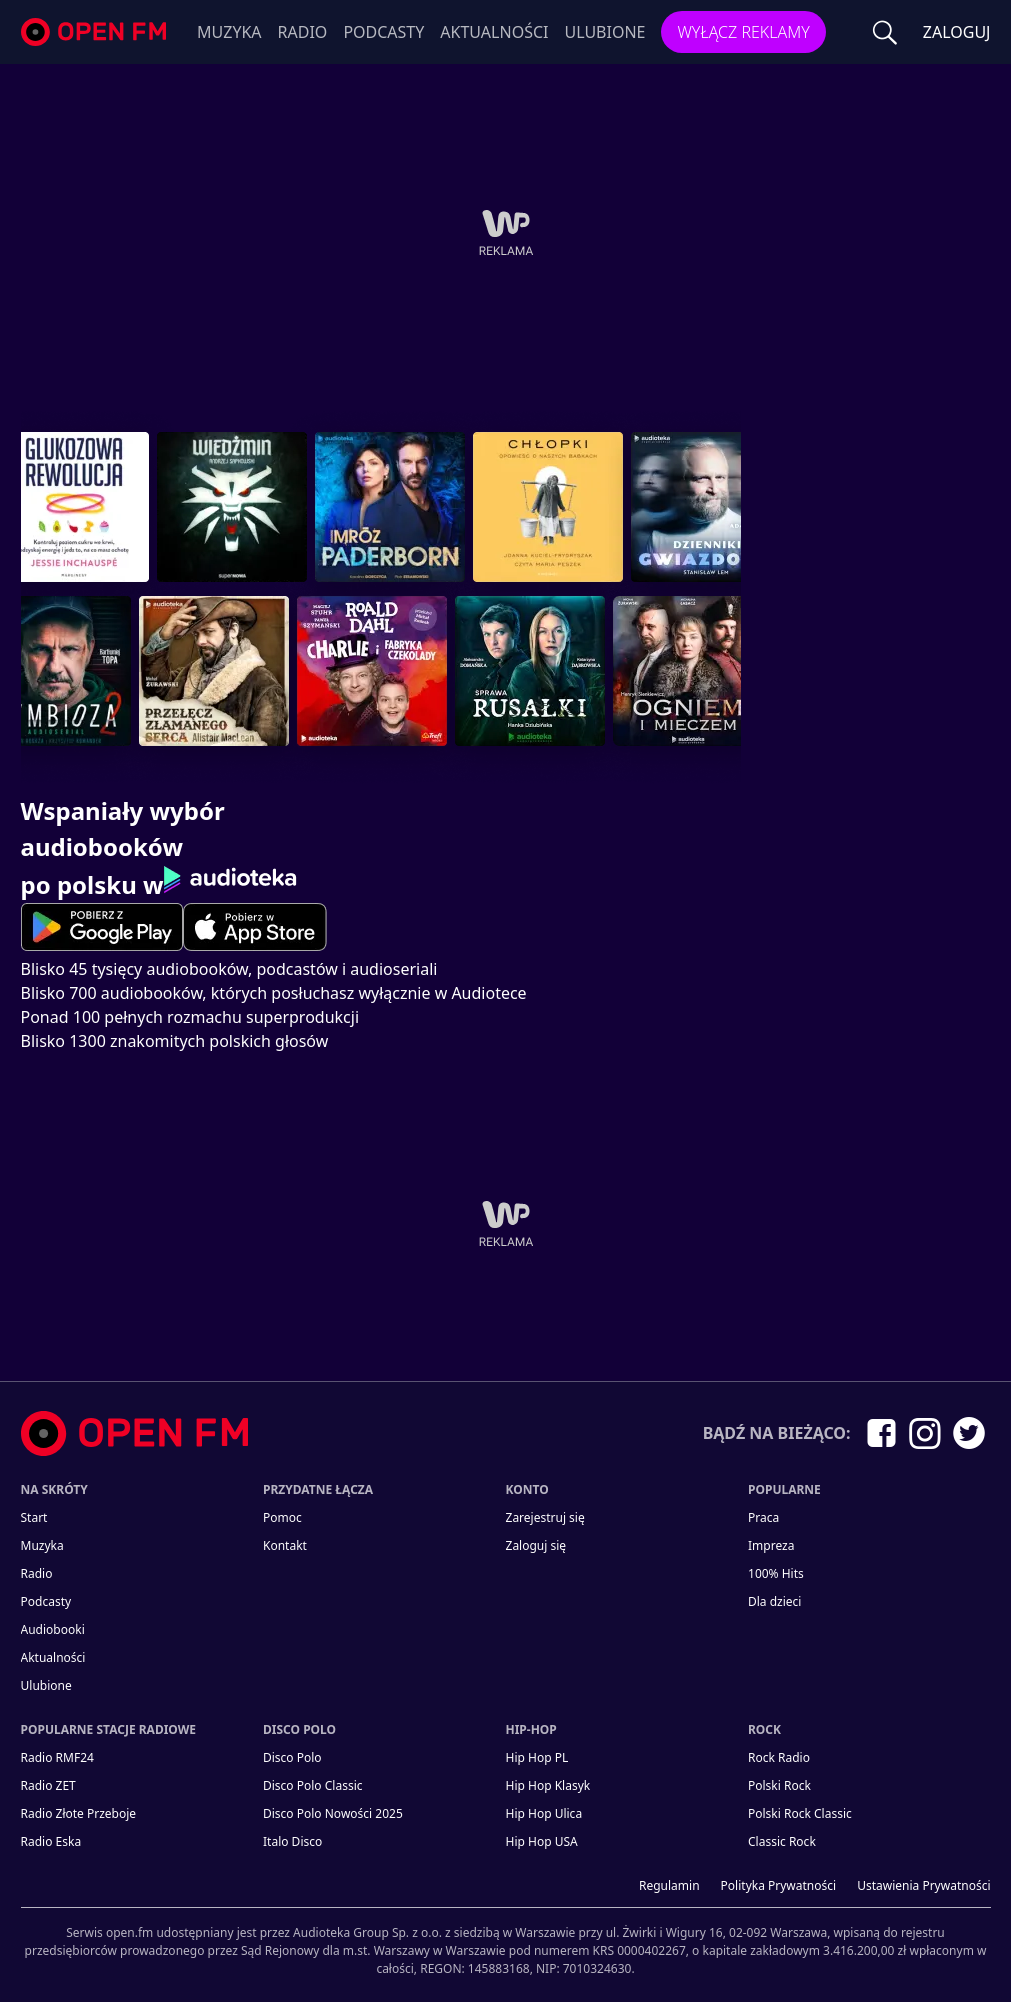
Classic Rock (782, 1841)
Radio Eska (51, 1841)
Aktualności (494, 32)
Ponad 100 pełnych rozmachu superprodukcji (190, 1017)
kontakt (285, 1545)
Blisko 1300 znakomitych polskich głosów (175, 1041)
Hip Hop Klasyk (548, 1785)
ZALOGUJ (957, 32)
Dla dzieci (774, 1601)
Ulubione (604, 32)
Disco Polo (292, 1757)
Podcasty (383, 32)
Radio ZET (48, 1785)
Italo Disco (292, 1841)
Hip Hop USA (542, 1841)
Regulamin (669, 1885)
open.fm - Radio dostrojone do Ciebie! (96, 32)
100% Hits (776, 1573)
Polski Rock (779, 1785)
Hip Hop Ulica (544, 1813)
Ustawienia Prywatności (923, 1885)
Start (34, 1517)
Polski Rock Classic (800, 1813)
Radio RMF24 (57, 1757)
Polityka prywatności (779, 1885)
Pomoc (282, 1517)
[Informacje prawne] (506, 1942)
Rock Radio (779, 1757)
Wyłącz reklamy (743, 32)
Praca (763, 1517)
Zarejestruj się (545, 1517)
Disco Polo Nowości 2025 (333, 1813)
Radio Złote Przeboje (79, 1813)
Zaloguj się (536, 1545)
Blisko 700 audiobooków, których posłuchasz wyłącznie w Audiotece (274, 993)
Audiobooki (53, 1629)
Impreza (771, 1545)
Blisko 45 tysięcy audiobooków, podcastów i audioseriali (229, 969)
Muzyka (229, 32)
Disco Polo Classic (313, 1785)
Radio (303, 32)
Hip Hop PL (537, 1757)
